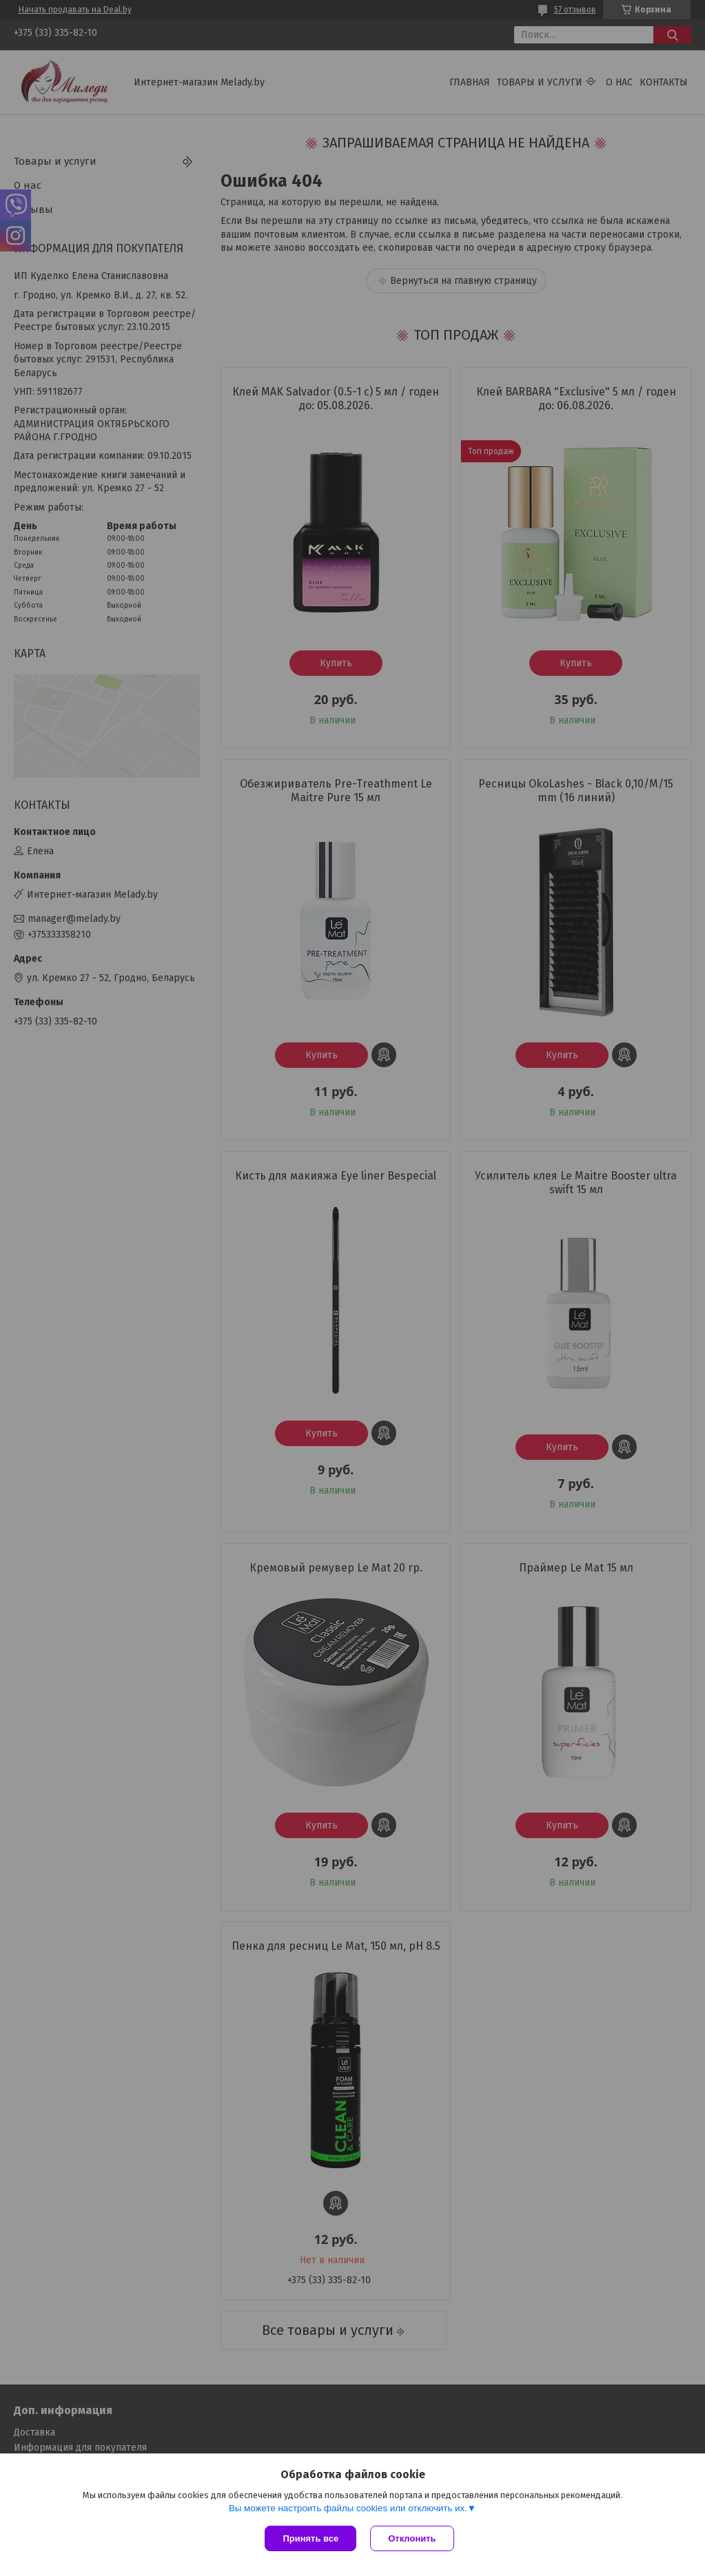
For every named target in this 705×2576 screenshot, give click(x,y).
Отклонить (412, 2538)
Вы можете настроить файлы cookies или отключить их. (348, 2508)
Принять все (310, 2538)
